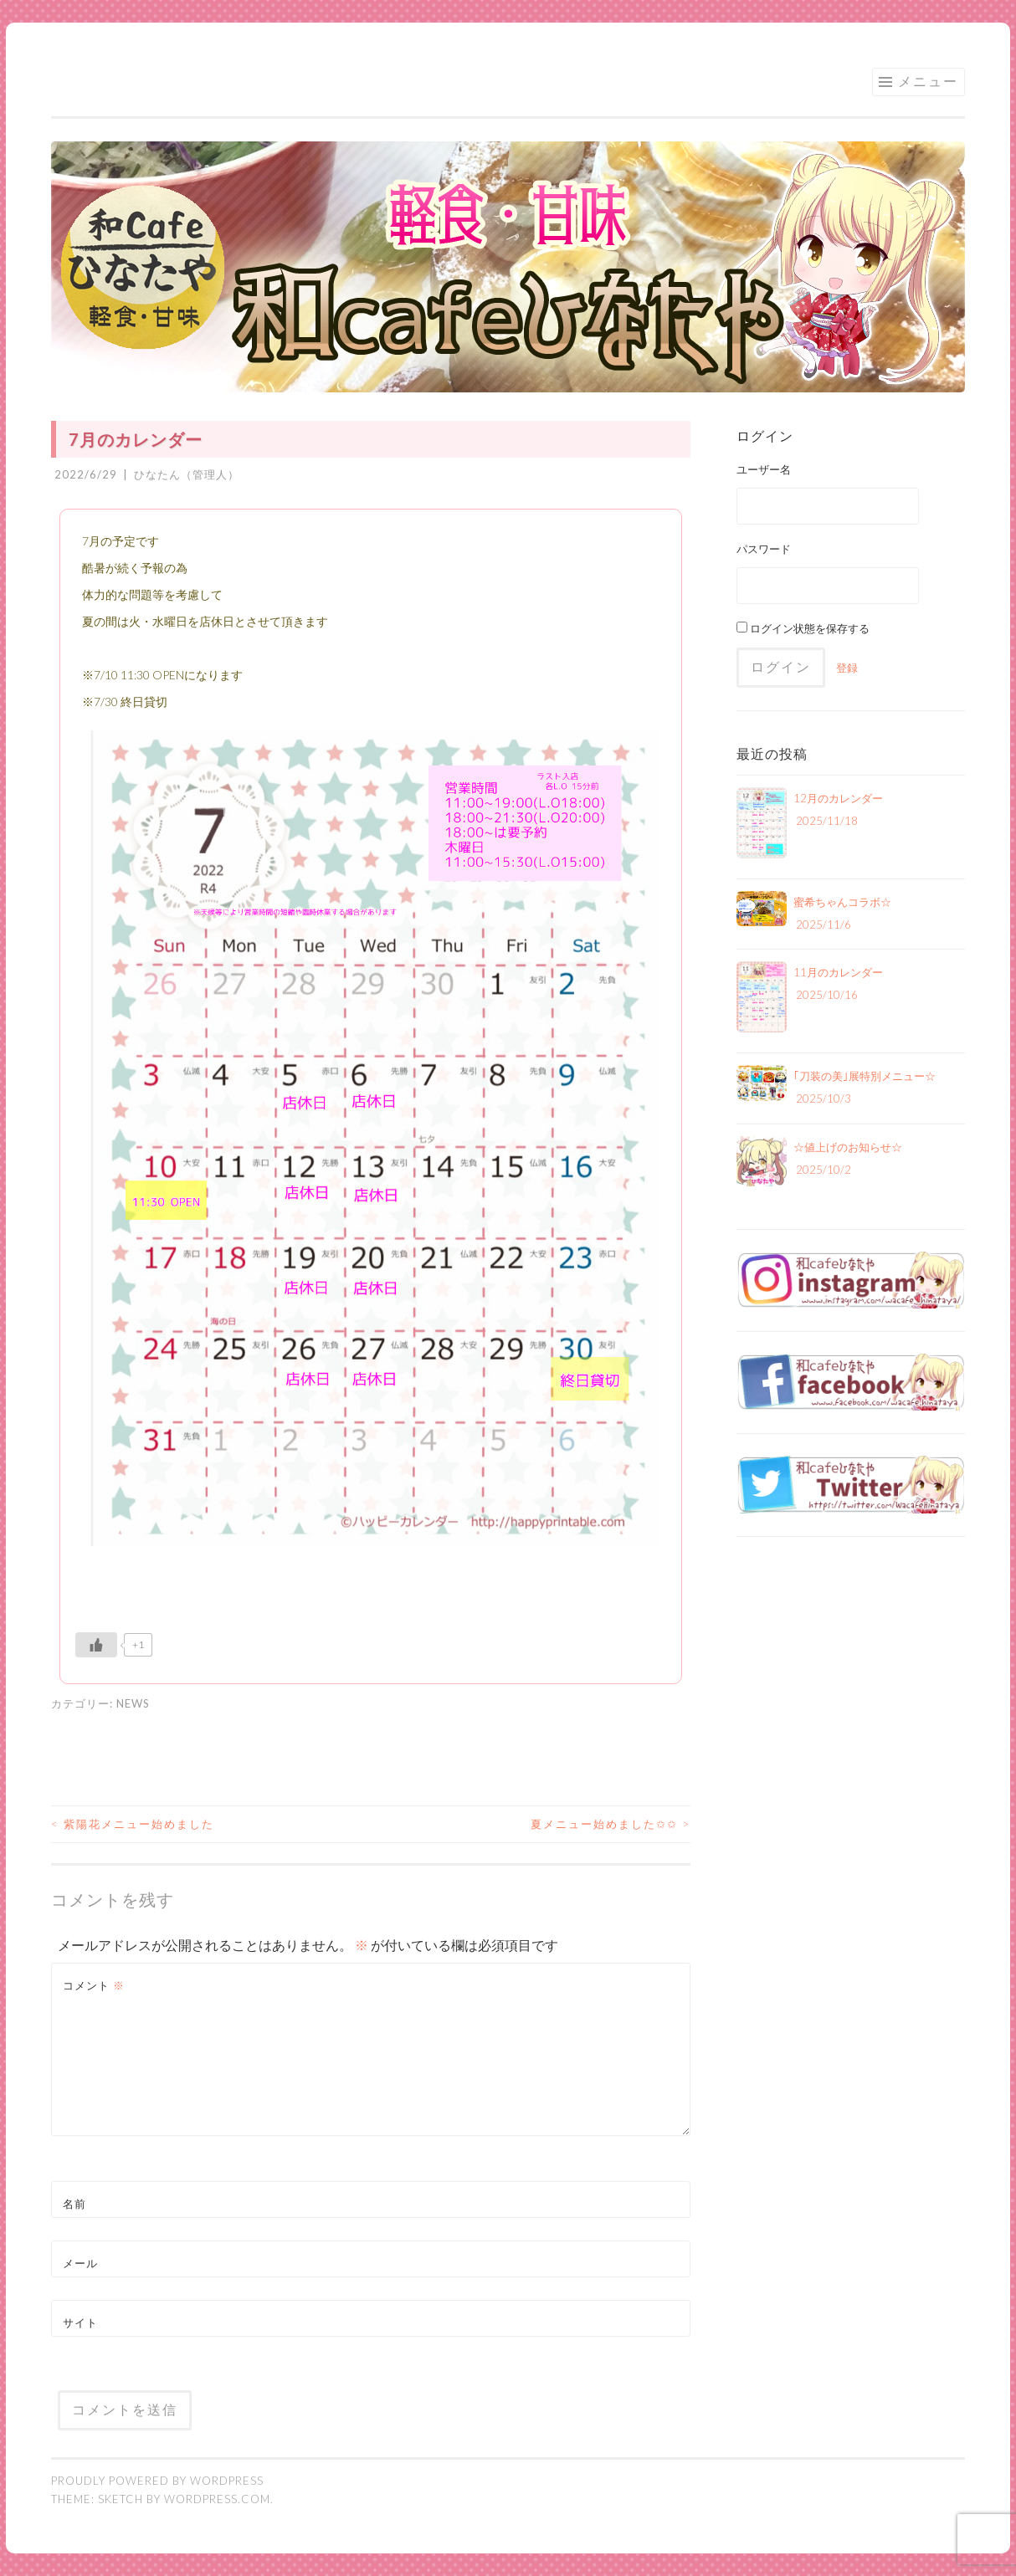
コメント (94, 1985)
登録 (847, 667)
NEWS (133, 1703)
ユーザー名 (763, 469)
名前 (74, 2203)
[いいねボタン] (96, 1644)
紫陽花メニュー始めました (132, 1824)
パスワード (763, 549)
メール (80, 2263)
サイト (80, 2322)
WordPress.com (217, 2499)
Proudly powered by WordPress (157, 2480)
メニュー (928, 81)
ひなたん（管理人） (186, 474)
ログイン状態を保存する (803, 628)
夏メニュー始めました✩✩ (610, 1824)
